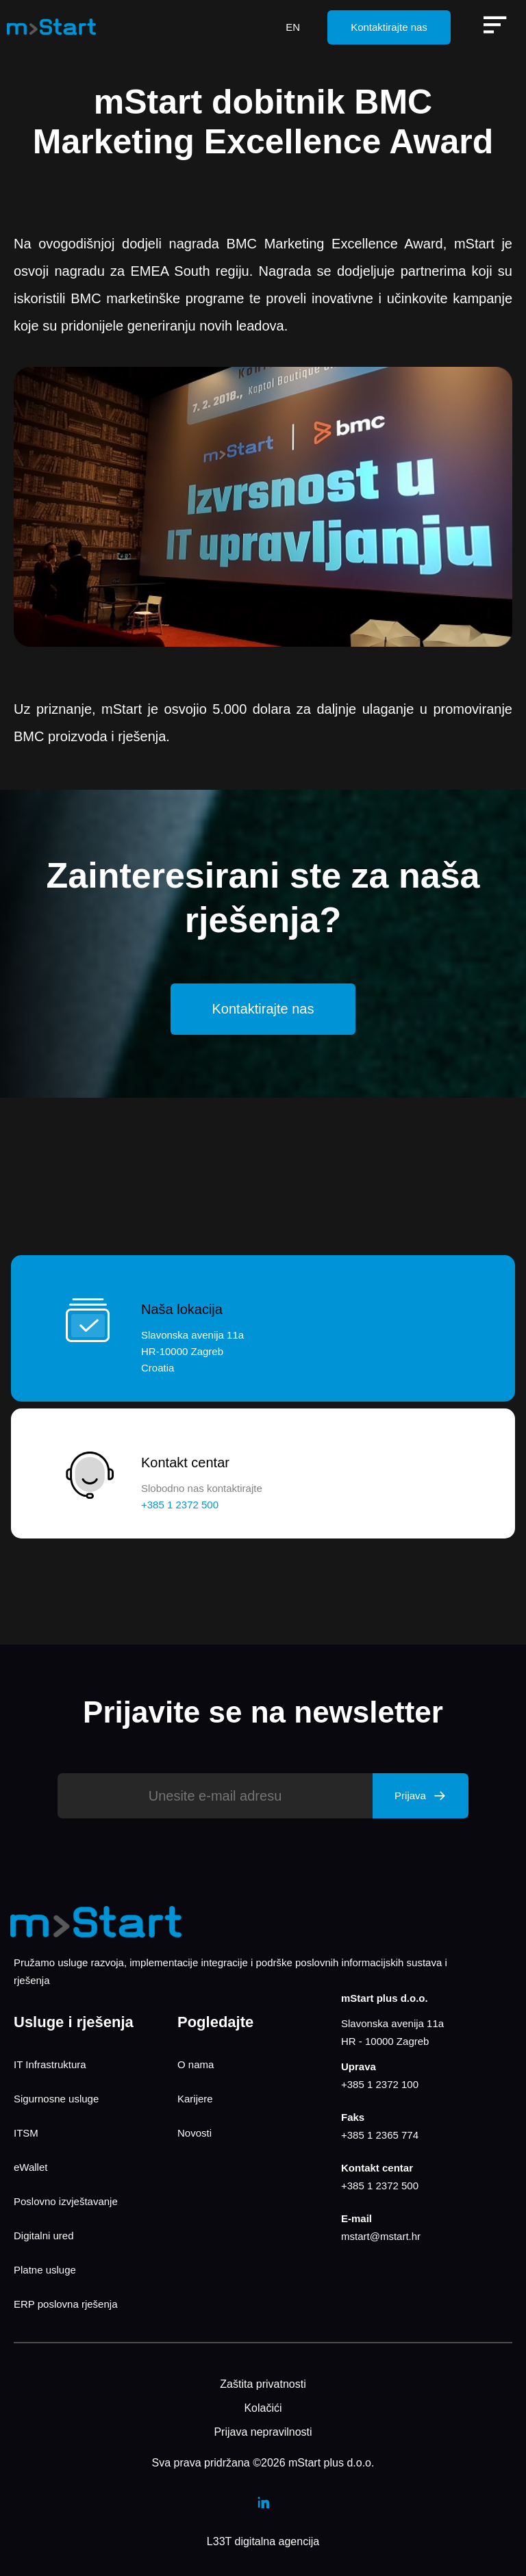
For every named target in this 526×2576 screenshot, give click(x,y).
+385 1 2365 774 (379, 2135)
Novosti (194, 2133)
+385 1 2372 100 (379, 2084)
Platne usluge (45, 2270)
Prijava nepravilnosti (263, 2432)
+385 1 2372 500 (379, 2185)
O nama (195, 2064)
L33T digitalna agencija (263, 2541)
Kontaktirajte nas (389, 27)
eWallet (30, 2167)
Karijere (195, 2098)
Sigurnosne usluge (56, 2098)
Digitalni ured (44, 2235)
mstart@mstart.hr (381, 2236)
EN (293, 27)
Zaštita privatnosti (262, 2384)
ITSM (26, 2133)
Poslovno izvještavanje (66, 2201)
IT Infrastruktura (50, 2064)
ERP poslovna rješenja (65, 2304)
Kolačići (262, 2408)
